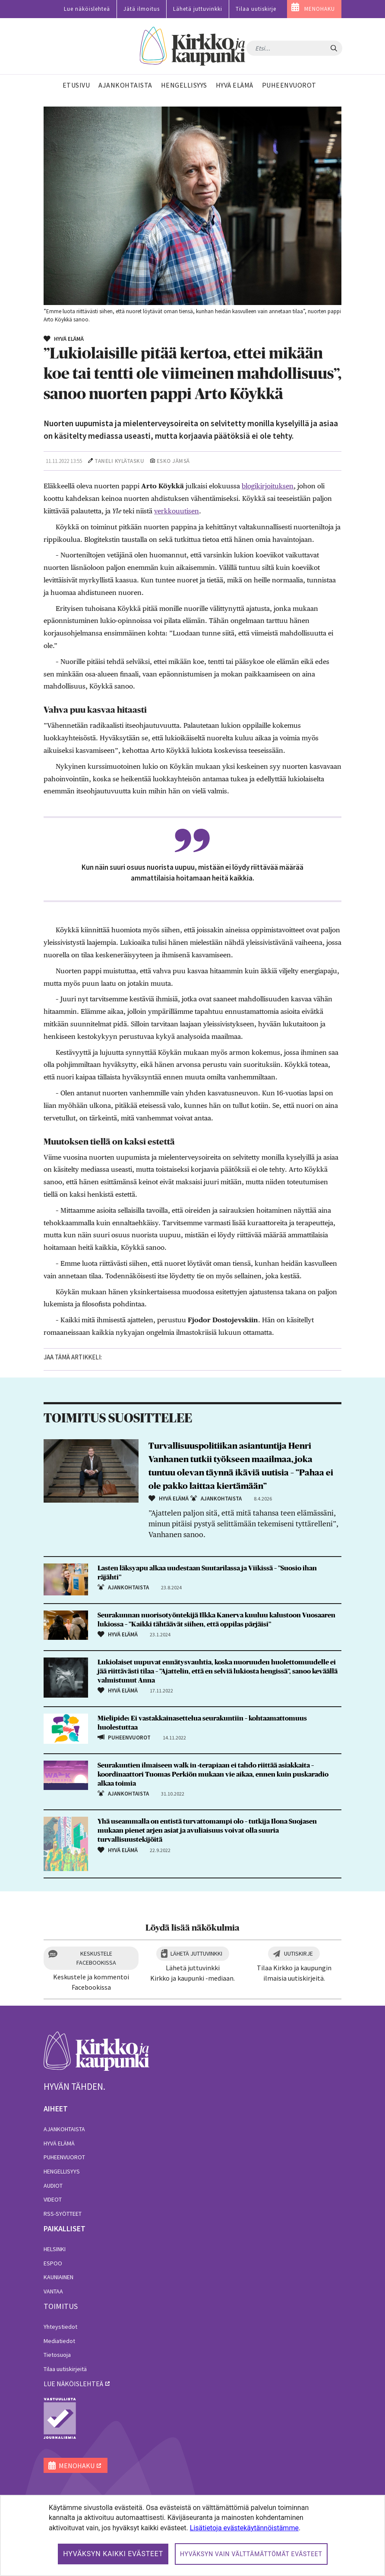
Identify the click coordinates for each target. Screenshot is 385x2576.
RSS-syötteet (63, 2213)
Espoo (53, 2263)
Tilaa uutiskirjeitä (65, 2369)
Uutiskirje (298, 1953)
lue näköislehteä (73, 2383)
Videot (53, 2199)
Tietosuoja (57, 2355)
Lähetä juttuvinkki (197, 9)
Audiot (53, 2185)
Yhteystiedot (60, 2327)
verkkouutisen (176, 511)
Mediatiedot (59, 2341)
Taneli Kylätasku (119, 461)
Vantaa (53, 2291)
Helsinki (55, 2249)
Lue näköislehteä (87, 9)
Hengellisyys (62, 2171)
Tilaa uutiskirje (256, 9)
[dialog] (192, 2535)
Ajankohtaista (64, 2129)
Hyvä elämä (59, 2143)
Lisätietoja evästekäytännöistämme (244, 2528)
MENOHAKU (319, 9)
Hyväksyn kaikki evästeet (113, 2554)
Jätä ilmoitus (141, 9)
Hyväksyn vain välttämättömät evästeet (251, 2554)
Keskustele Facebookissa (96, 1958)
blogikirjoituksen (267, 486)
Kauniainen (58, 2277)
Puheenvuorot (64, 2157)
